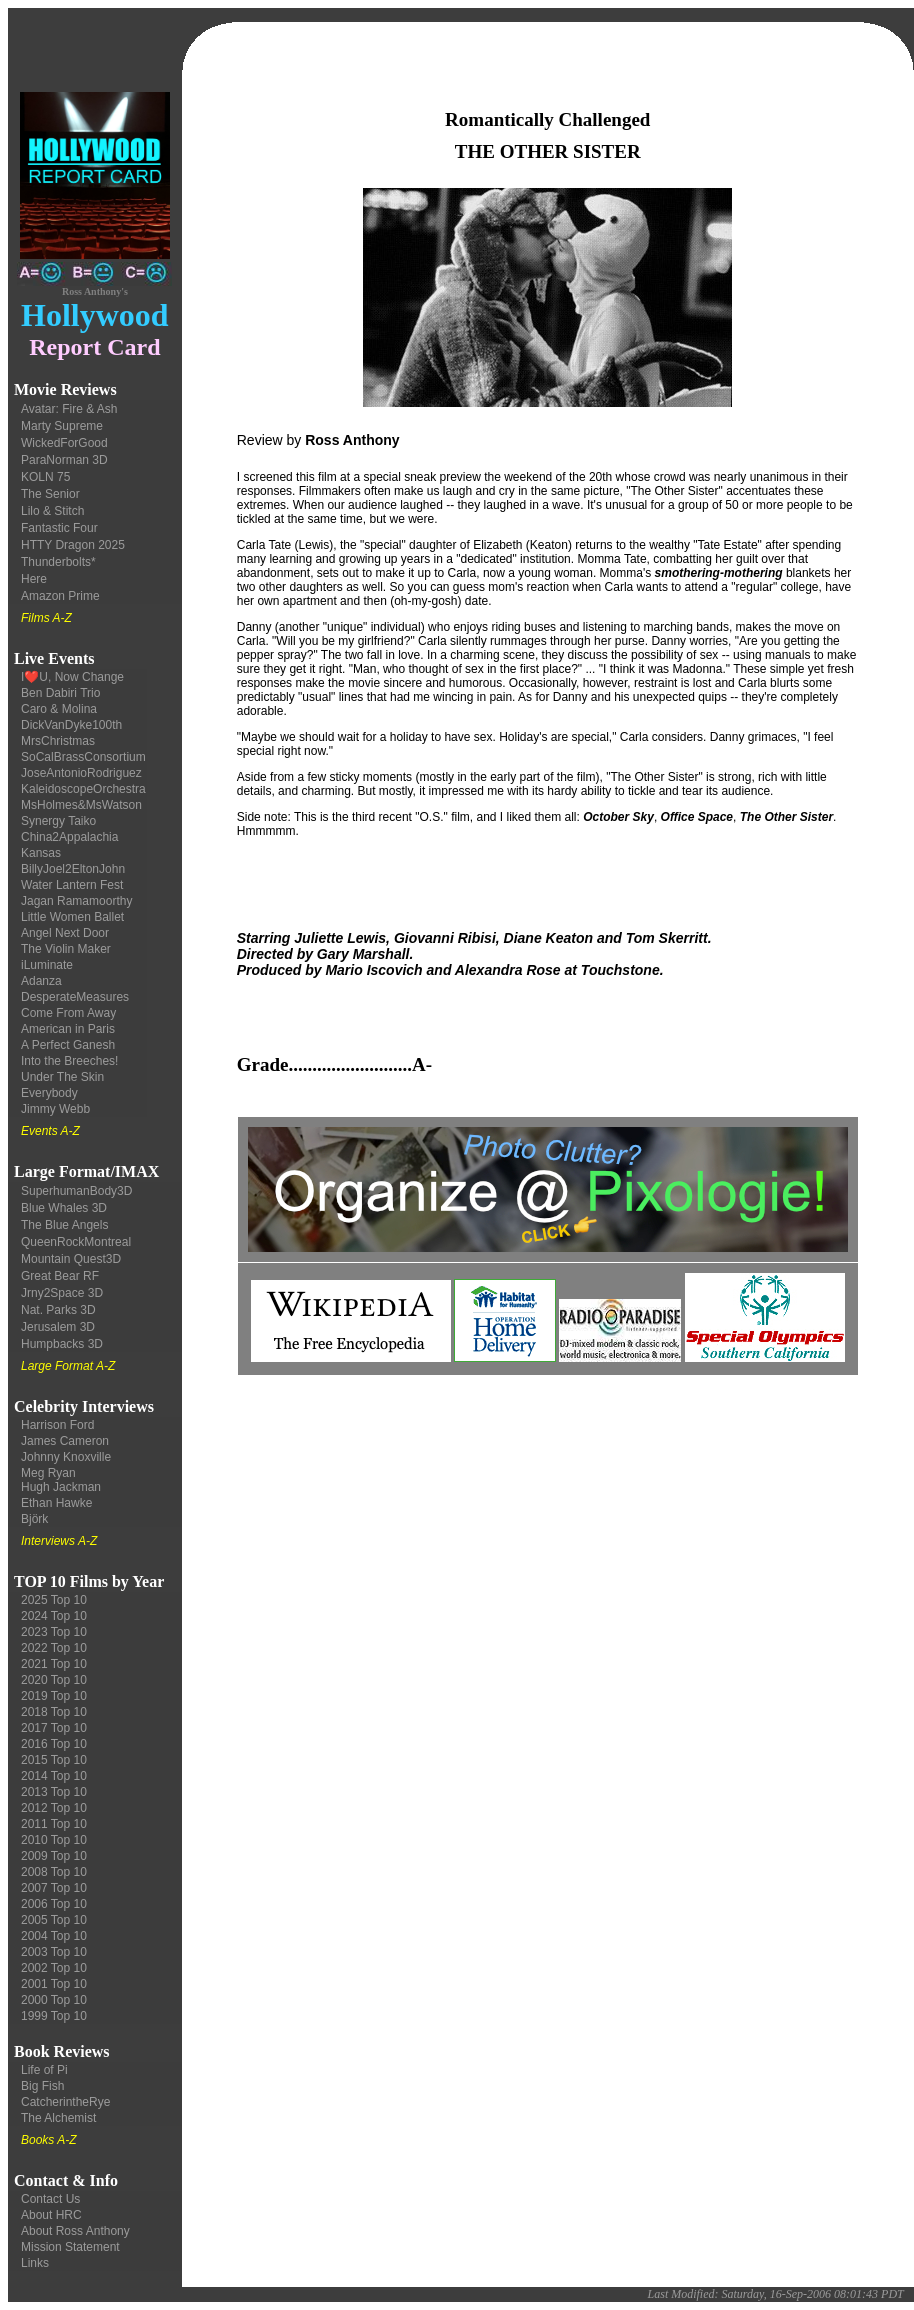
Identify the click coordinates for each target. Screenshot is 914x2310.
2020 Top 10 (54, 1680)
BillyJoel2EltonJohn (73, 869)
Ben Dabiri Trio (60, 693)
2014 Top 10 (54, 1776)
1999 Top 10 (54, 2016)
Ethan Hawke (56, 1503)
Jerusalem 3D (58, 1327)
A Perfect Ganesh (68, 1045)
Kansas (41, 853)
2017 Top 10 (54, 1728)
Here (34, 579)
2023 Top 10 (54, 1632)
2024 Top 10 (54, 1616)
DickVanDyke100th (71, 725)
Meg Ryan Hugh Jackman (61, 1480)
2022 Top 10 (54, 1648)
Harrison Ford (57, 1425)
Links (35, 2263)
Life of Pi (44, 2070)
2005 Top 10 (54, 1920)
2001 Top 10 (54, 1984)
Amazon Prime (60, 596)
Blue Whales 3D (64, 1208)
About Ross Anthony (75, 2231)
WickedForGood (64, 443)
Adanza (41, 981)
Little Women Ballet (72, 917)
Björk (34, 1519)
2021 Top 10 (54, 1664)
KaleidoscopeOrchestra (83, 789)
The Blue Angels (64, 1225)
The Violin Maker (66, 949)
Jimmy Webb (55, 1109)
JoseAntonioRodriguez (81, 773)
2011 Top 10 (54, 1824)
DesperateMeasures (75, 997)
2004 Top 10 (54, 1936)
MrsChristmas (58, 741)
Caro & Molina (59, 709)
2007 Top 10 (54, 1888)
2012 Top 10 (54, 1808)
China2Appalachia (69, 837)
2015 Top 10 (54, 1760)
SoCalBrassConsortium (83, 757)
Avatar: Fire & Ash (69, 409)
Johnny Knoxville (66, 1457)
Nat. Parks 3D (58, 1310)
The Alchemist (58, 2118)
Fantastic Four (59, 528)
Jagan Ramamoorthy (76, 901)
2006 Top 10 (54, 1904)
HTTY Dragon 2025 (73, 545)
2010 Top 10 (54, 1840)
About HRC (51, 2215)
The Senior (50, 494)
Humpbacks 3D (62, 1344)
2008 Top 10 (54, 1872)
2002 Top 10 (54, 1968)
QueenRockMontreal (76, 1242)
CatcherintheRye (65, 2102)
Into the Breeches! (69, 1061)
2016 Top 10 (54, 1744)
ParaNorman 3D (64, 460)
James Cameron (65, 1441)
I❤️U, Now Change (72, 677)
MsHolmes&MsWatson (81, 805)
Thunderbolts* (58, 562)
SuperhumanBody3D (76, 1191)
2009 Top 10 (54, 1856)
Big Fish (42, 2086)
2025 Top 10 (54, 1600)
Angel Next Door (65, 933)
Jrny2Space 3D (62, 1293)
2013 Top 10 (54, 1792)
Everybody (49, 1093)
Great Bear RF (60, 1276)
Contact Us (50, 2199)
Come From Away (68, 1013)
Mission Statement (70, 2247)
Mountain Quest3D (71, 1259)
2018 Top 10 (54, 1712)
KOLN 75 (45, 477)
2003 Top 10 (54, 1952)
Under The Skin (62, 1077)
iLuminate (47, 965)
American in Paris (68, 1029)
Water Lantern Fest (72, 885)
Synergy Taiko (58, 821)
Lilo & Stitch (52, 511)
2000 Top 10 (54, 2000)
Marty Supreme (62, 426)
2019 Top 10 (54, 1696)
